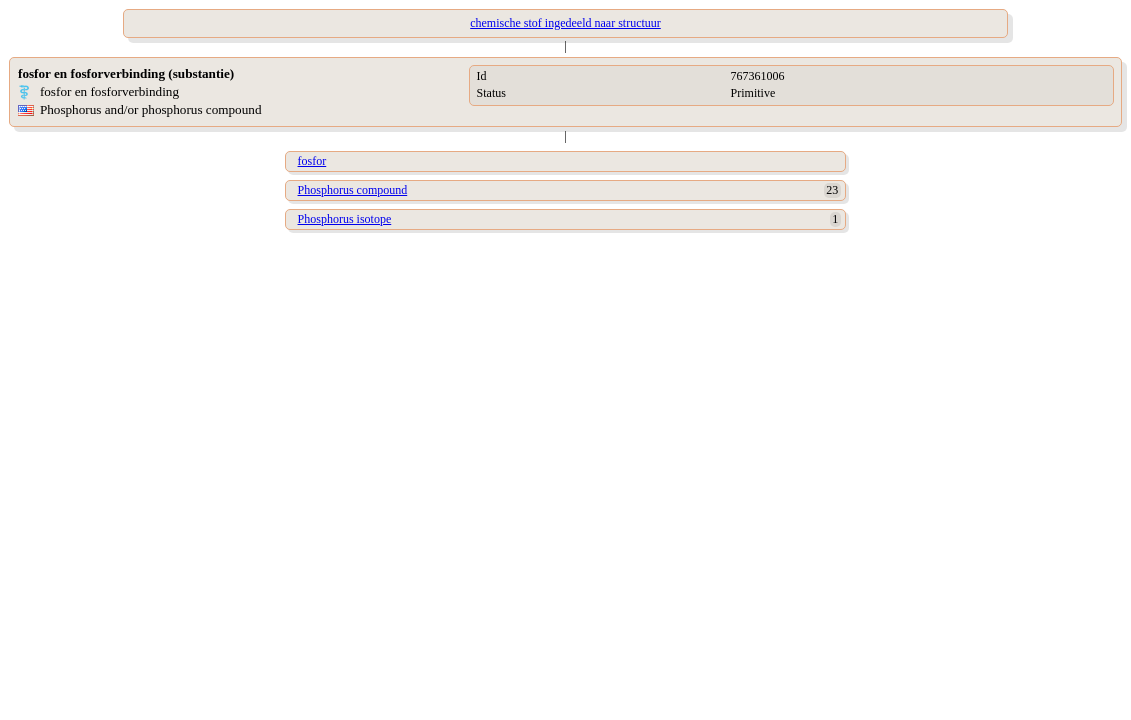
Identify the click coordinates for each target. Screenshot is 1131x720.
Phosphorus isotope (345, 219)
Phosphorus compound (353, 190)
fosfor (312, 161)
